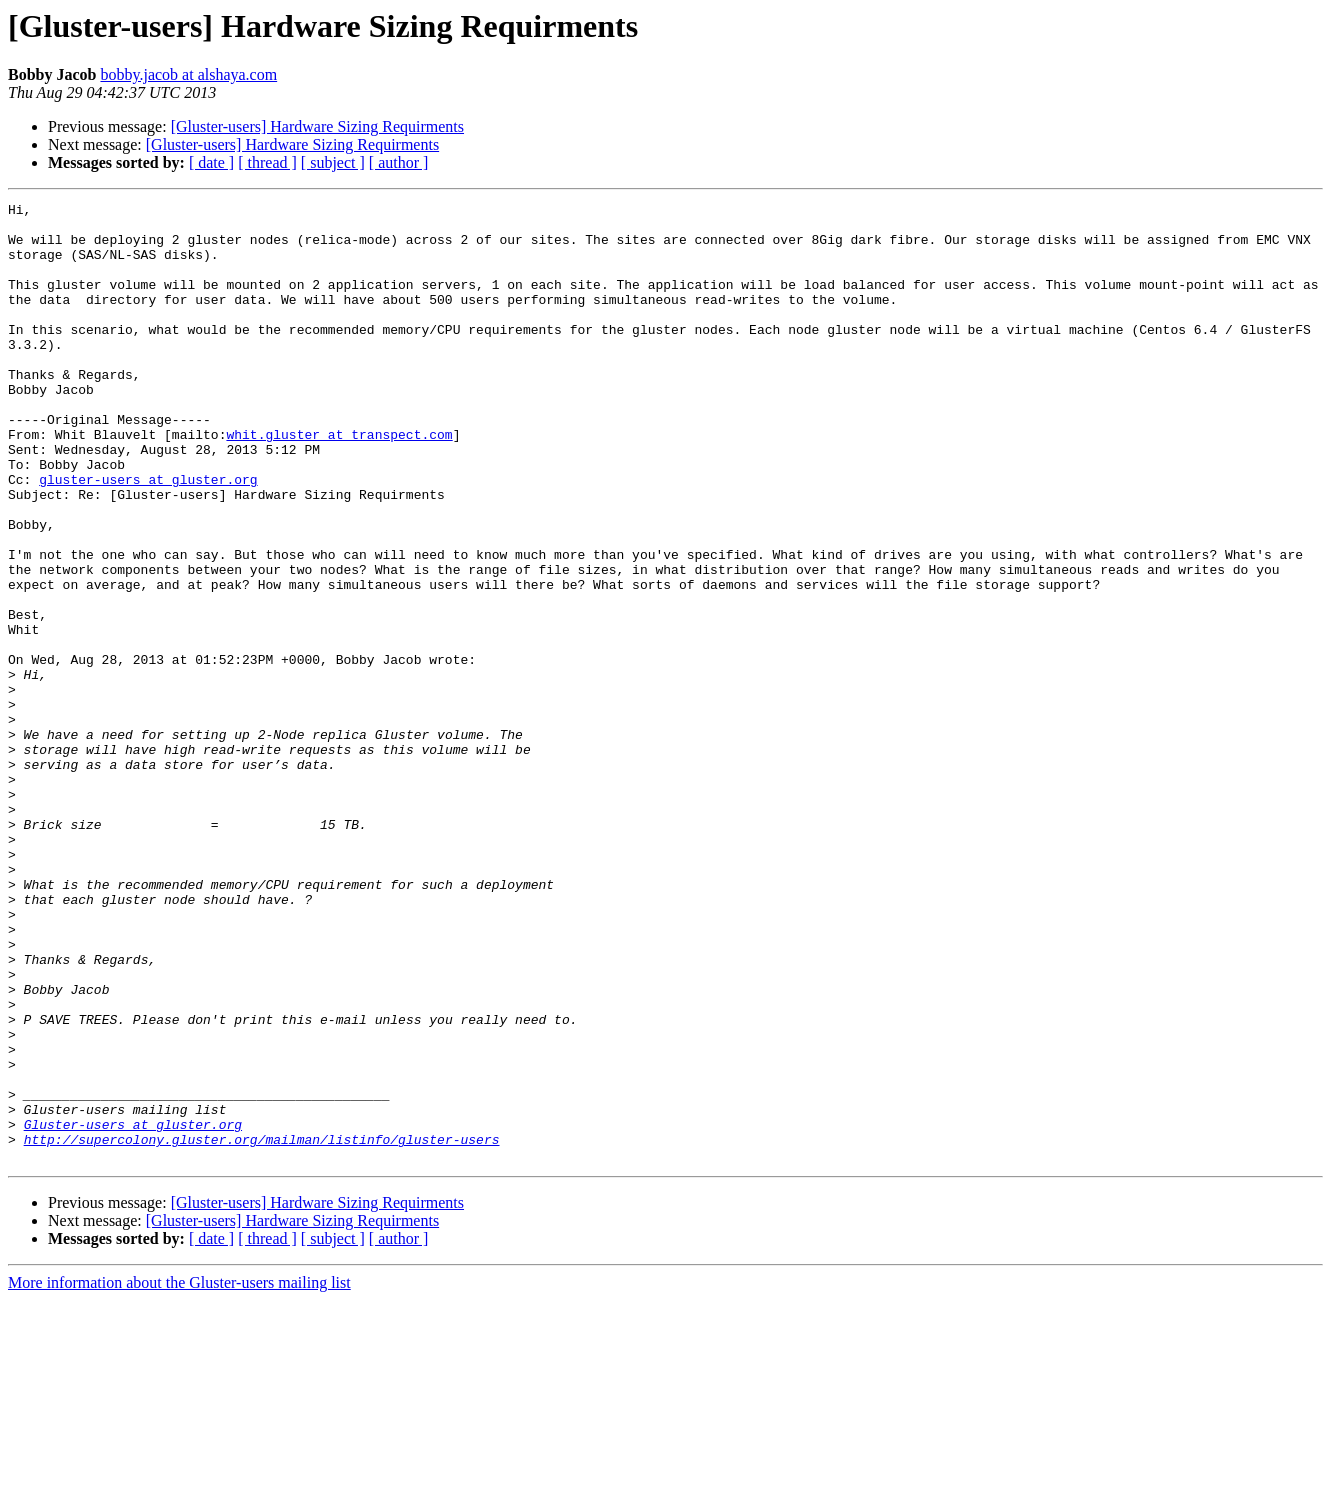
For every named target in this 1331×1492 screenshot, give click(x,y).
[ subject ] (333, 162)
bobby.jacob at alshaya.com (188, 74)
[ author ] (399, 162)
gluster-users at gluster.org (148, 536)
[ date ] (211, 162)
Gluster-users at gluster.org (133, 1310)
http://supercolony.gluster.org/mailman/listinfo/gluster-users (262, 1328)
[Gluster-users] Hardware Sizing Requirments (317, 126)
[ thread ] (267, 162)
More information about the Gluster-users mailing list (179, 1474)
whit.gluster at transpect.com (339, 482)
